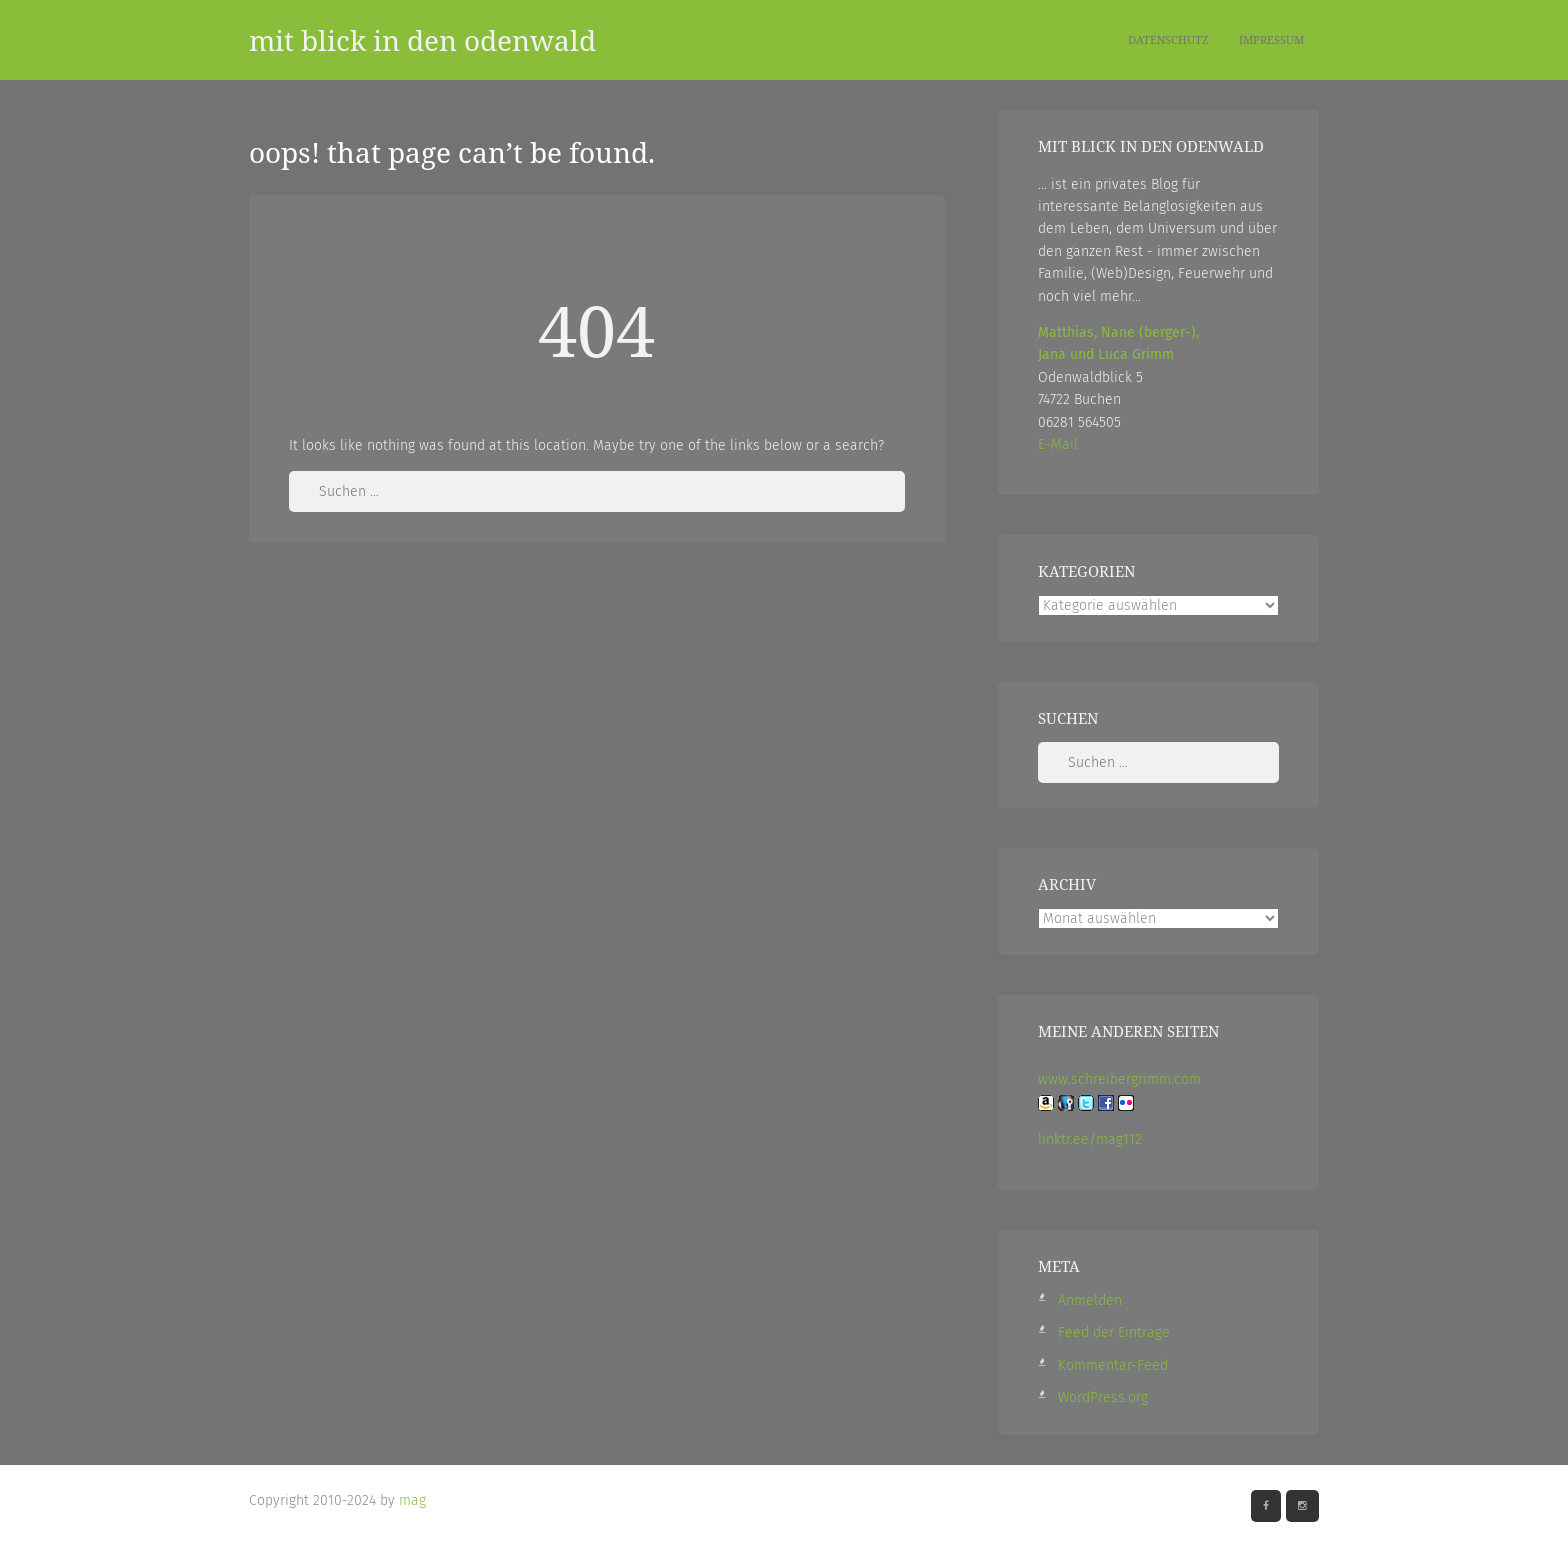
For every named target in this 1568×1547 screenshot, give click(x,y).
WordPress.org (1103, 1397)
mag (412, 1500)
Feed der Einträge (1114, 1332)
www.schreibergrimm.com (1119, 1079)
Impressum (1271, 39)
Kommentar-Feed (1113, 1365)
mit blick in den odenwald (422, 40)
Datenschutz (1168, 39)
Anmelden (1090, 1300)
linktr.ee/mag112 (1090, 1139)
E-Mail (1058, 444)
